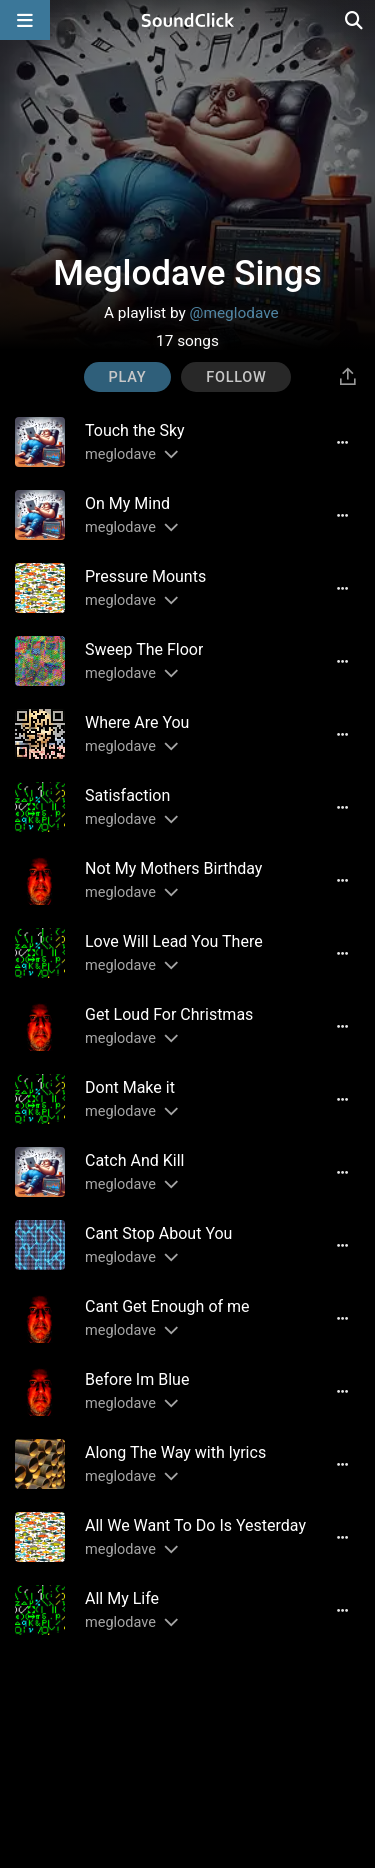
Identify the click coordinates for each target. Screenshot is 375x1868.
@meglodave (234, 313)
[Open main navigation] (25, 20)
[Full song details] (342, 442)
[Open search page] (355, 20)
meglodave (120, 454)
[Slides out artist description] (170, 454)
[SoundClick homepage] (188, 20)
